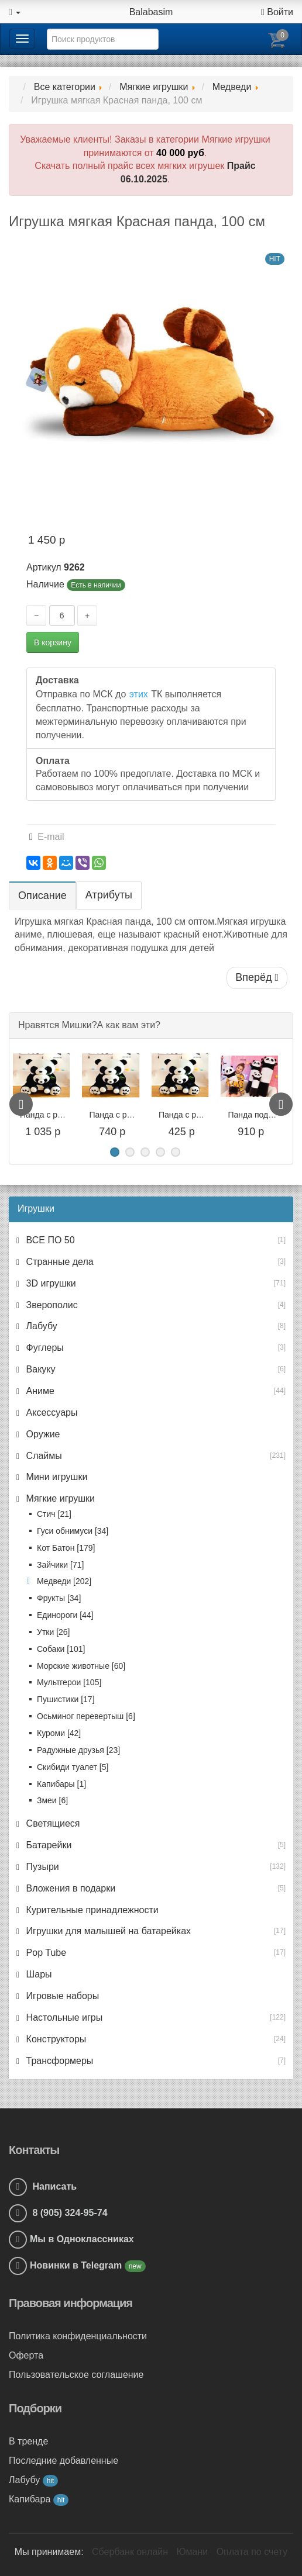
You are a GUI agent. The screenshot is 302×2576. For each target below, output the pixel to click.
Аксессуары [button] (50, 1412)
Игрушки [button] (36, 1208)
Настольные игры (62, 2017)
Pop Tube (44, 1953)
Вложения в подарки (69, 1888)
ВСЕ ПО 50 (48, 1240)
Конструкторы (54, 2039)
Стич (54, 1514)
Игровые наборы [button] (61, 1996)
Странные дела (58, 1262)
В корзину (52, 642)
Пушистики (66, 1699)
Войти (277, 12)
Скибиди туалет (72, 1767)
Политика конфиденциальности (78, 2336)
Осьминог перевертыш (86, 1716)
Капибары (61, 1784)
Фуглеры (43, 1348)
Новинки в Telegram (77, 2265)
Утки (53, 1632)
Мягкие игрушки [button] (59, 1498)
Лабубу (40, 1326)
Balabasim (151, 12)
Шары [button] (37, 1974)
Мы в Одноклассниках (82, 2239)
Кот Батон (66, 1547)
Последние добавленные (63, 2461)
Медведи (64, 1581)
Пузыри (41, 1867)
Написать (43, 2186)
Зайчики (60, 1564)
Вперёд (257, 977)
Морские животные (81, 1666)
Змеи (52, 1800)
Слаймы (42, 1456)
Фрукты (59, 1598)
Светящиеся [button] (51, 1823)
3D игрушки (49, 1283)
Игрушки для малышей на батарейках (107, 1931)
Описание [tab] (42, 895)
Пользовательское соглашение (76, 2375)
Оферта (26, 2355)
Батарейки (47, 1845)
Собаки (61, 1649)
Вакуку (39, 1369)
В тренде (28, 2441)
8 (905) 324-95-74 (58, 2213)
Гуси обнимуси (72, 1531)
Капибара (38, 2499)
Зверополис (50, 1305)
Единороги (65, 1615)
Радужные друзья (78, 1750)
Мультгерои (69, 1682)
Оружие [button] (41, 1434)
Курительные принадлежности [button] (91, 1910)
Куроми (59, 1733)
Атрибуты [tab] (108, 895)
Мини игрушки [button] (55, 1477)
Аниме (38, 1391)
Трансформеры (58, 2061)
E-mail (46, 837)
